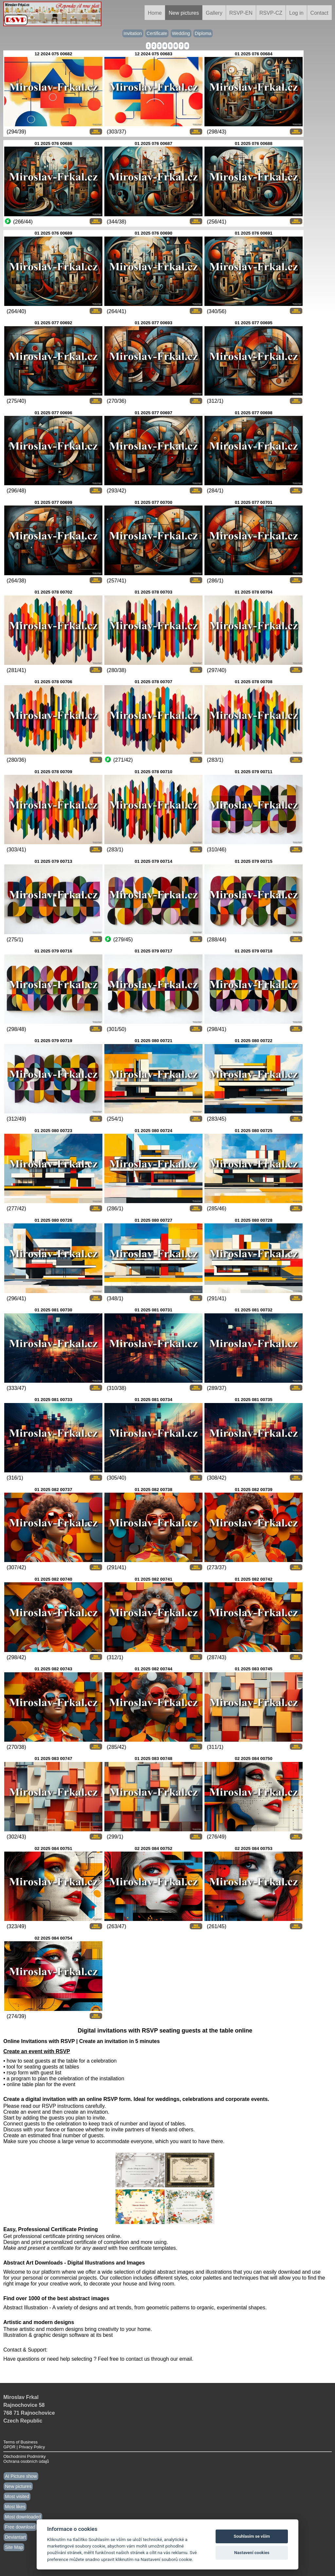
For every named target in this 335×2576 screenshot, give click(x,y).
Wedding (181, 33)
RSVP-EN (241, 13)
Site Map (14, 2547)
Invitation (133, 33)
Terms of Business (20, 2442)
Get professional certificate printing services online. (62, 2236)
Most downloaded (23, 2516)
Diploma (203, 33)
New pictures (183, 13)
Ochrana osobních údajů (26, 2461)
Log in (296, 13)
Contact (319, 13)
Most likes (15, 2506)
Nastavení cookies (252, 2552)
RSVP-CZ (270, 13)
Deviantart (15, 2537)
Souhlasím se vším (252, 2536)
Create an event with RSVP (36, 2051)
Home (155, 13)
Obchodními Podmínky (24, 2456)
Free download (20, 2527)
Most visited (17, 2496)
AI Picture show (21, 2476)
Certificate (157, 33)
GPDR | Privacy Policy (24, 2446)
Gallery (214, 13)
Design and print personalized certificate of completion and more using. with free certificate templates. (90, 2245)
